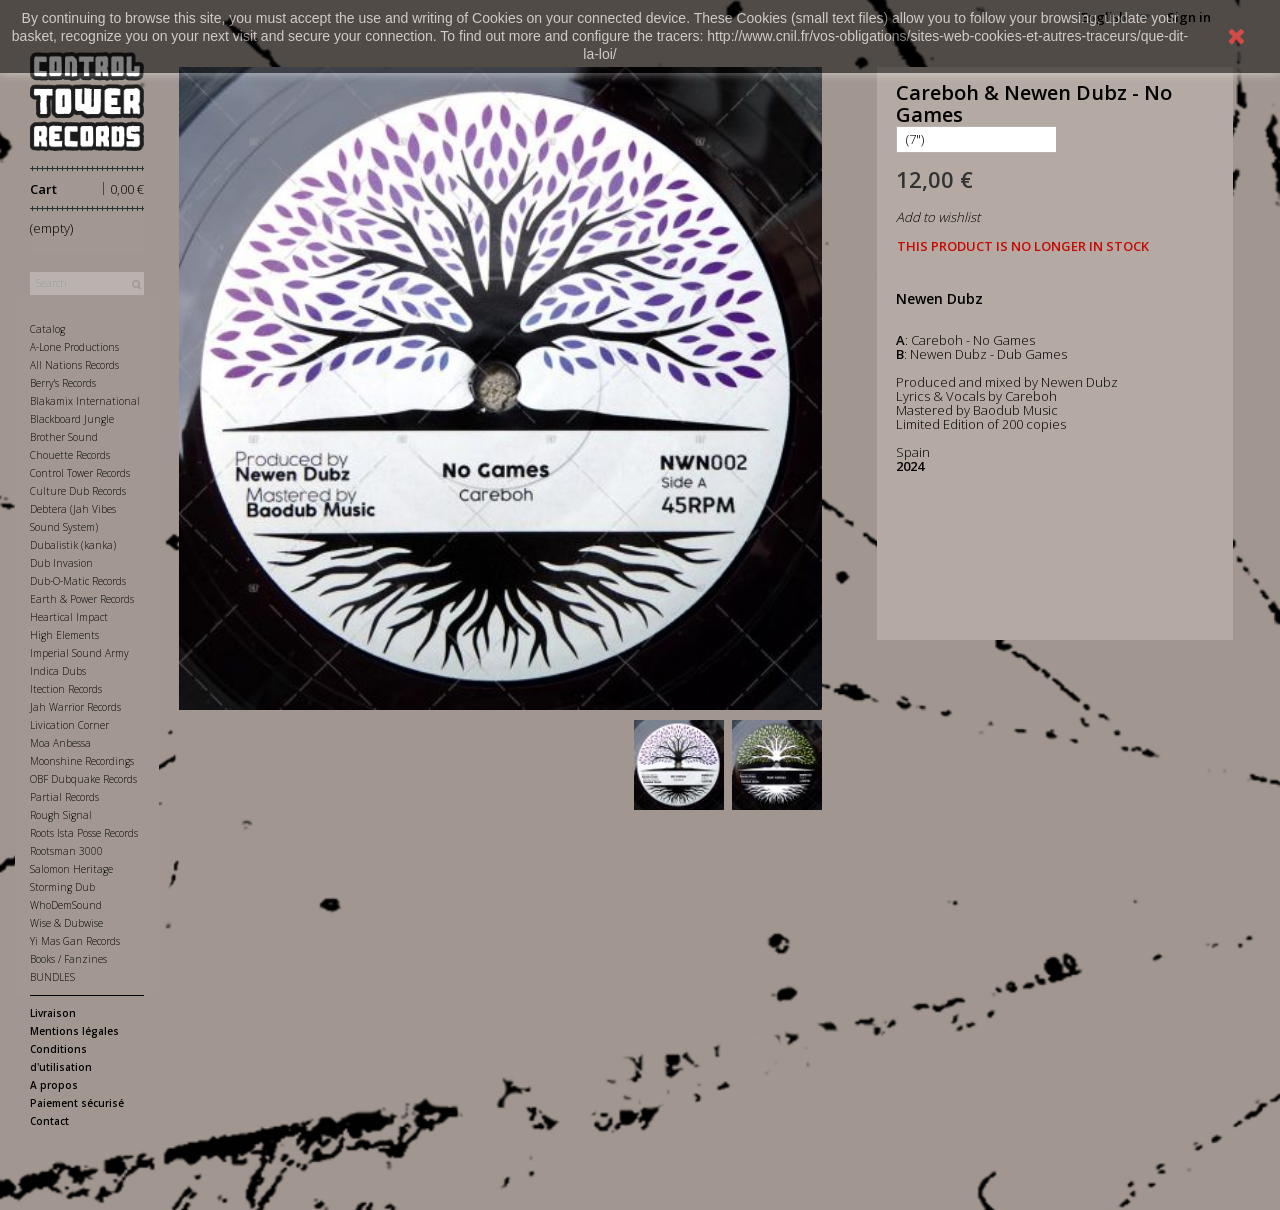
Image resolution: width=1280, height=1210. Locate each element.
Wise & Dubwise (66, 923)
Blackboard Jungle (72, 419)
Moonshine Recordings (82, 761)
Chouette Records (70, 455)
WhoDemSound (66, 905)
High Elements (64, 635)
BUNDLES (52, 977)
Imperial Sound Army (79, 653)
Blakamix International (85, 401)
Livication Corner (69, 725)
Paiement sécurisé (77, 1103)
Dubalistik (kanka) (73, 545)
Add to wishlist (938, 217)
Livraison (53, 1013)
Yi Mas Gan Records (75, 941)
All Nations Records (74, 365)
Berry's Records (63, 383)
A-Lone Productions (74, 347)
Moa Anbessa (60, 743)
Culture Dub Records (78, 491)
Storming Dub (62, 887)
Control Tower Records (80, 473)
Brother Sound (64, 437)
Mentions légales (74, 1031)
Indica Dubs (58, 671)
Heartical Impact (69, 617)
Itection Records (66, 689)
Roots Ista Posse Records (84, 833)
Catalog (47, 329)
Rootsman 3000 (66, 851)
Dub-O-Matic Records (78, 581)
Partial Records (64, 797)
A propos (54, 1085)
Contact (49, 1121)
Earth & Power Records (82, 599)
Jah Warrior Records (75, 707)
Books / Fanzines (68, 959)
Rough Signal (61, 815)
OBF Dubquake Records (83, 779)
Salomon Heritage (71, 869)
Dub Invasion (61, 563)
